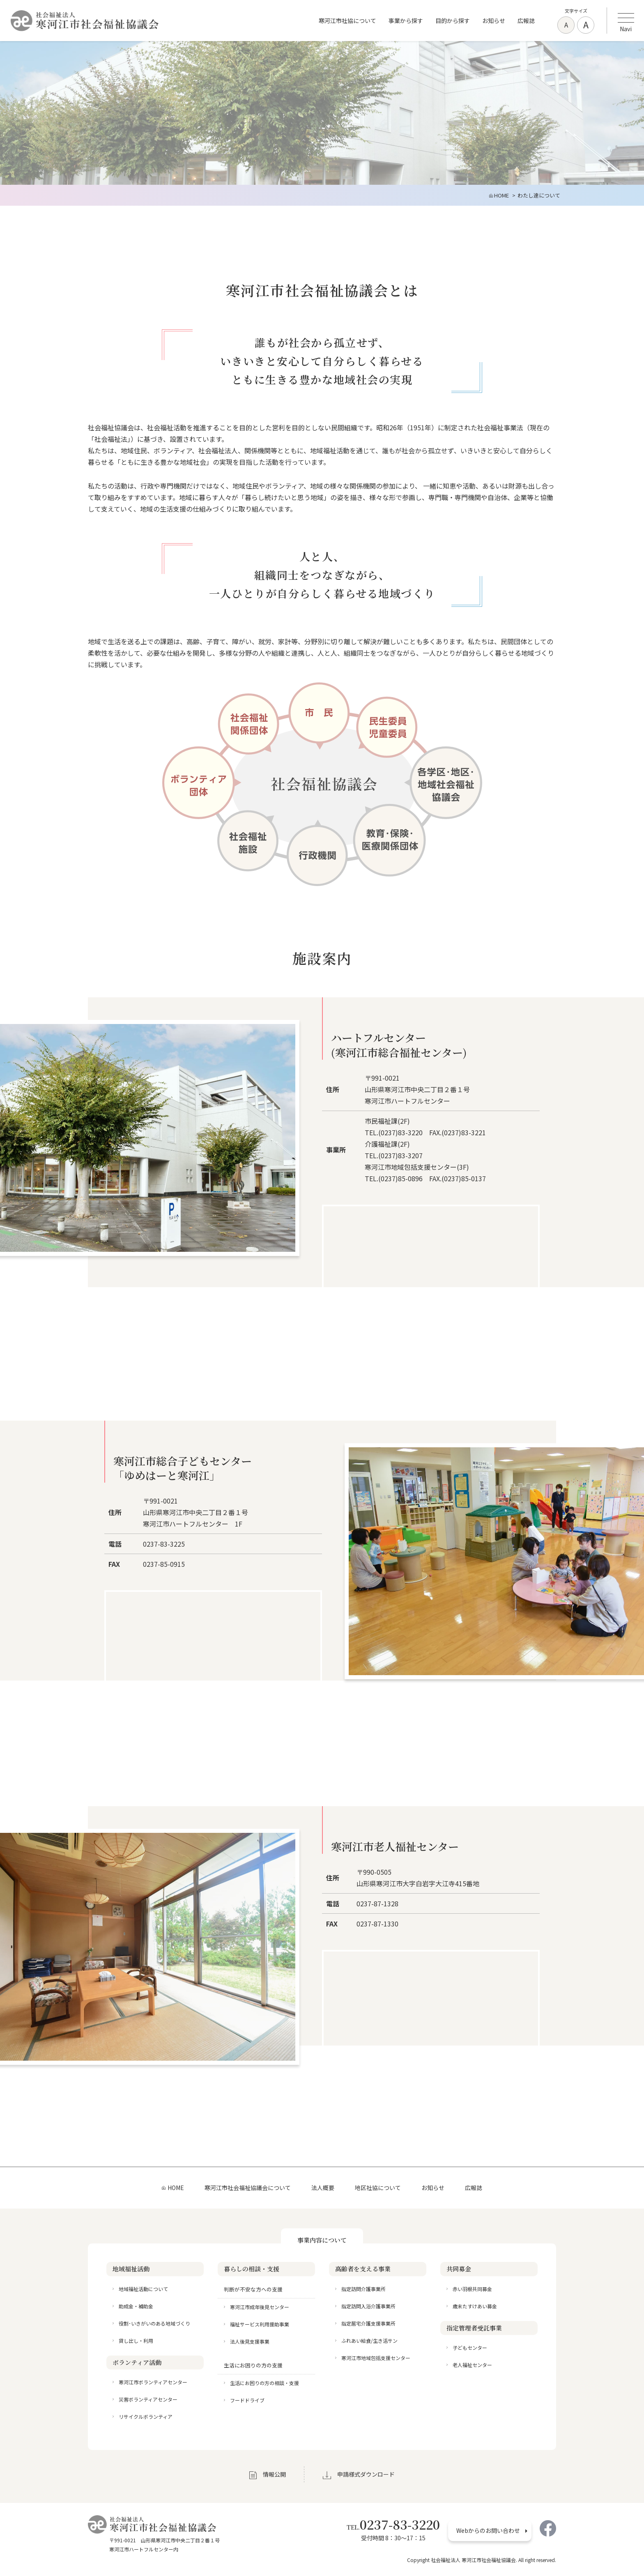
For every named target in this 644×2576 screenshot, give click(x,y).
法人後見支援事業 (249, 2341)
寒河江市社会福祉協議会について (248, 2187)
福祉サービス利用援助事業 (259, 2324)
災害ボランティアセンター (148, 2399)
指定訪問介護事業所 (363, 2288)
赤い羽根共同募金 (472, 2288)
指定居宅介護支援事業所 (368, 2323)
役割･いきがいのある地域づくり (154, 2323)
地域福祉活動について (143, 2288)
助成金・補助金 (136, 2306)
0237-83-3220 (393, 2524)
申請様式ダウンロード (366, 2474)
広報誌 (526, 20)
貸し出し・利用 (136, 2340)
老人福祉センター (472, 2364)
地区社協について (378, 2187)
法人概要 (322, 2187)
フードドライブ (247, 2400)
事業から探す (406, 20)
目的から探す (452, 20)
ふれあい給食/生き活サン (369, 2340)
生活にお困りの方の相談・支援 (264, 2382)
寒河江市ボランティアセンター (153, 2382)
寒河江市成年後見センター (259, 2306)
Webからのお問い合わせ (488, 2530)
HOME (176, 2187)
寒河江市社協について (347, 20)
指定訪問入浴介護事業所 (368, 2306)
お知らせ (493, 20)
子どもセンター (470, 2347)
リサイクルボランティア (145, 2416)
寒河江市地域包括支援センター (375, 2357)
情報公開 (274, 2474)
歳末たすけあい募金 (475, 2306)
